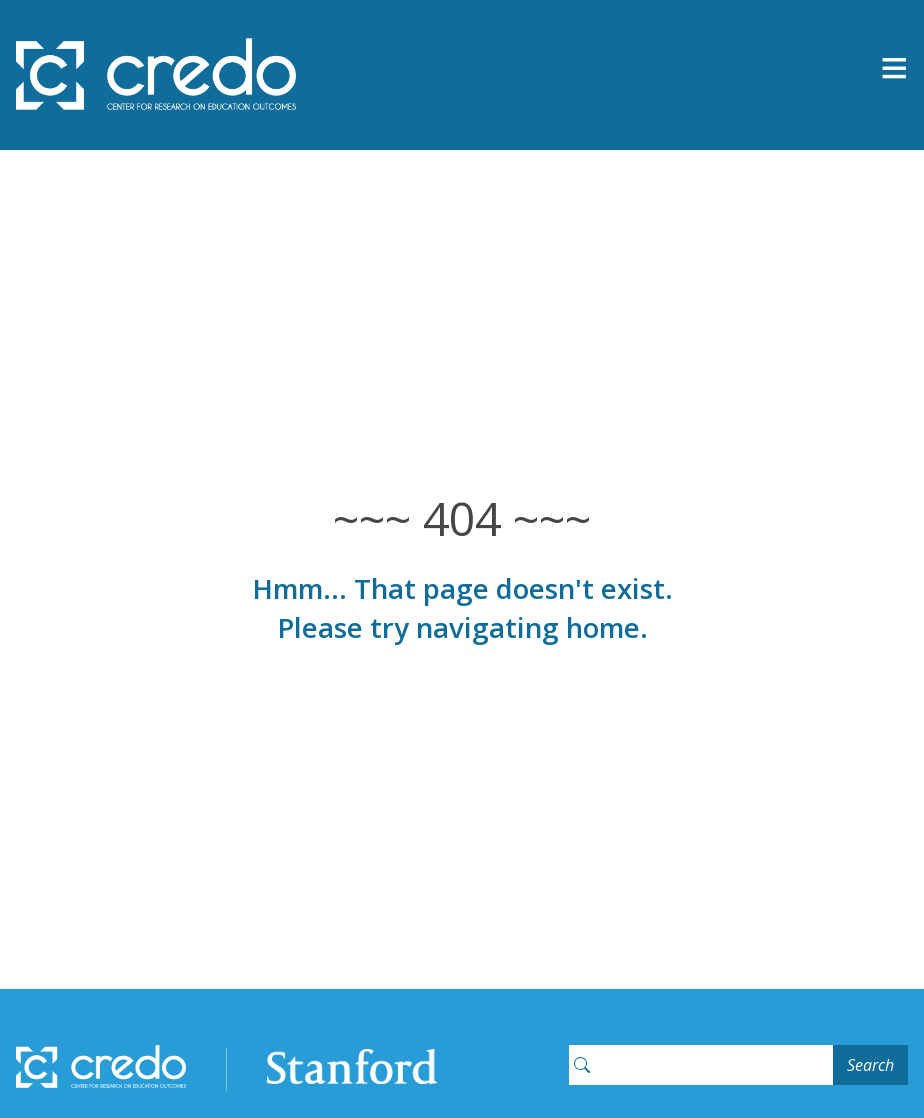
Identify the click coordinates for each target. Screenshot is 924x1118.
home (603, 627)
